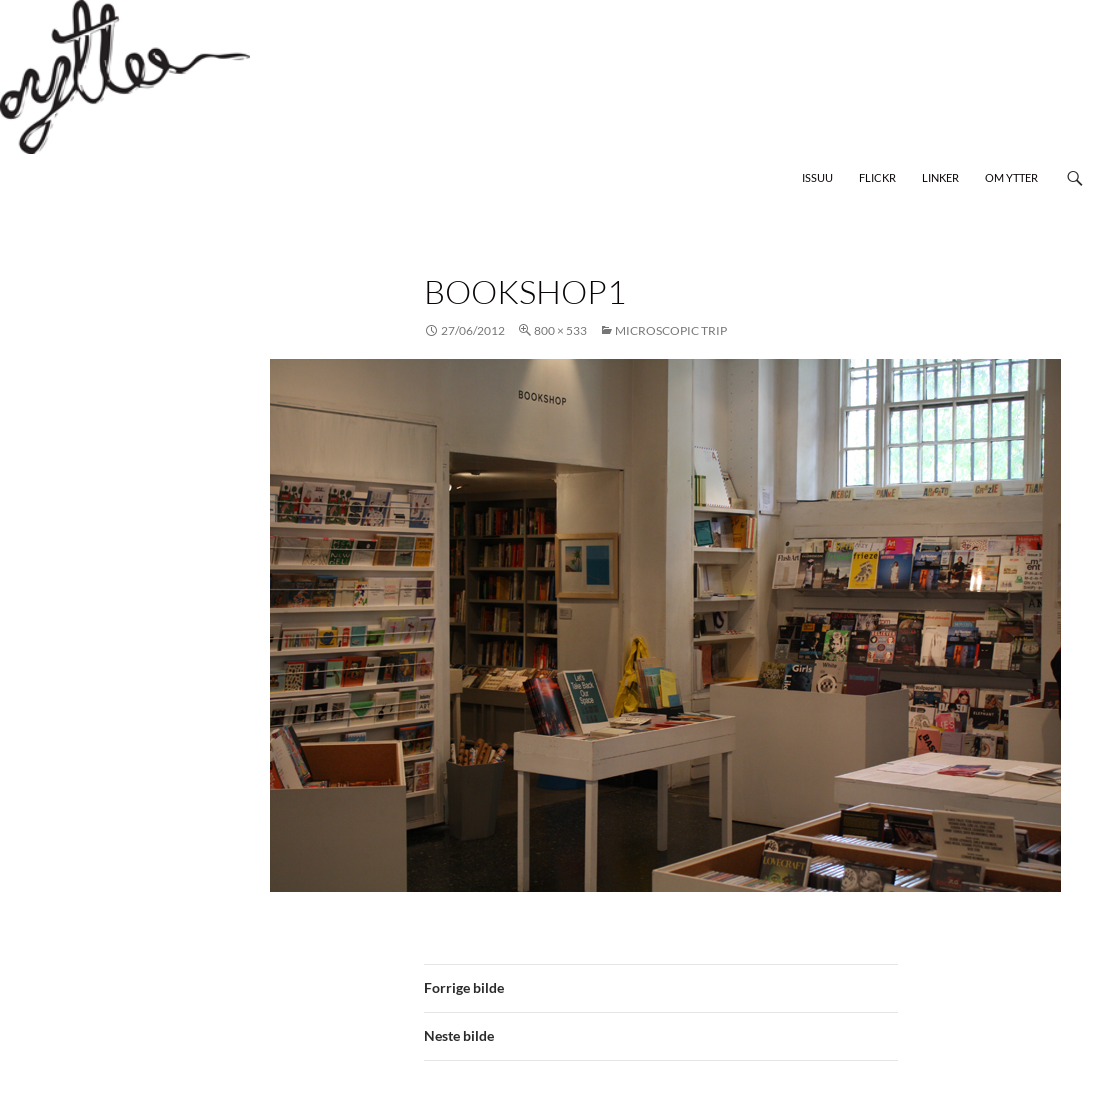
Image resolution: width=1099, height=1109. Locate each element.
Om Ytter (1011, 177)
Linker (940, 177)
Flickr (877, 177)
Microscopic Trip (671, 330)
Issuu (817, 177)
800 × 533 (560, 330)
